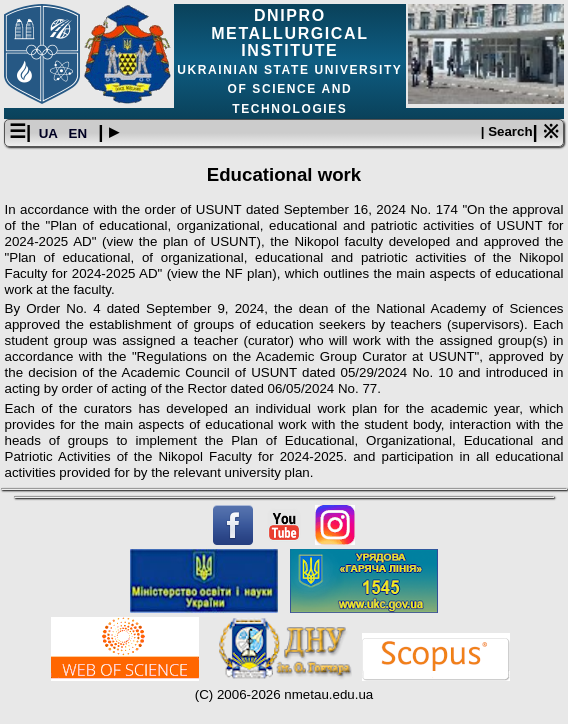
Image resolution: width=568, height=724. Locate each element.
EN (80, 133)
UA (50, 133)
